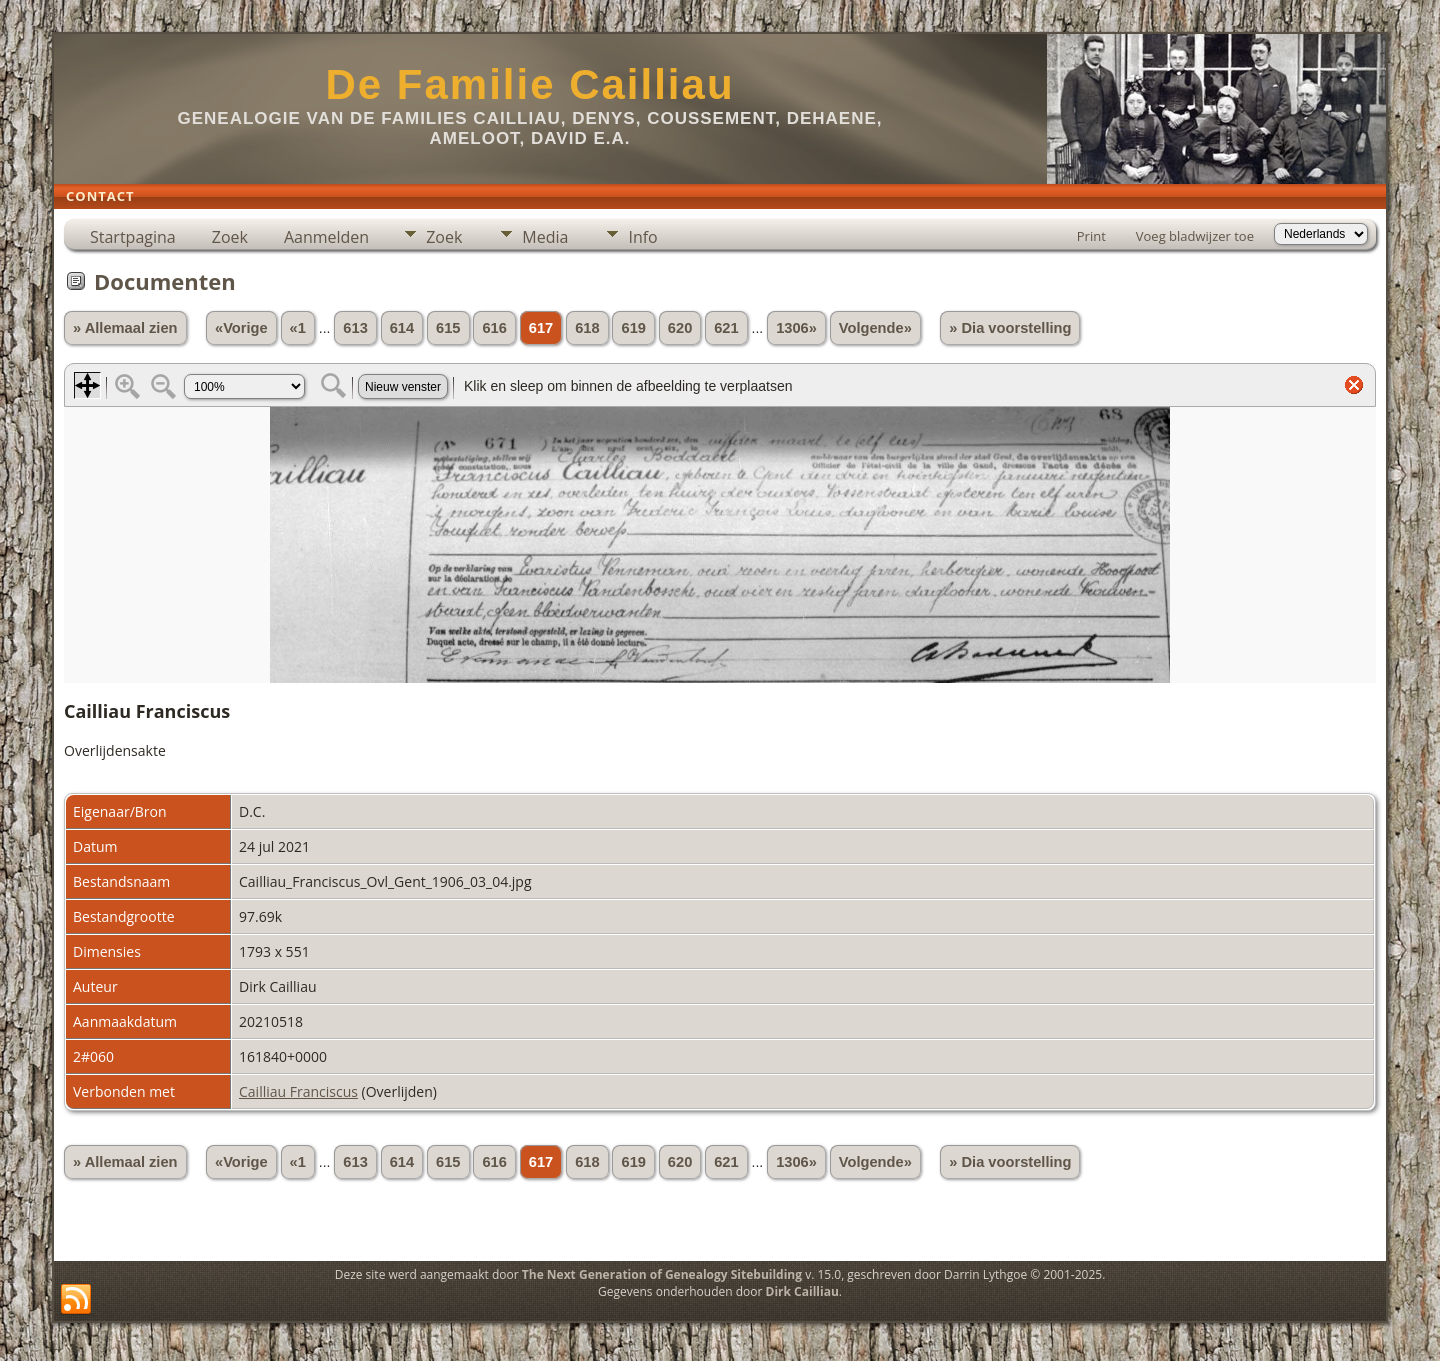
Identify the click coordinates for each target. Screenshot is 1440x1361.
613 (355, 328)
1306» (796, 328)
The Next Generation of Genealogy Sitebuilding (662, 1274)
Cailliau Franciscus (298, 1091)
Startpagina (133, 237)
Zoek (230, 237)
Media (545, 237)
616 (494, 328)
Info (642, 237)
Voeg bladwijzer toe (1195, 236)
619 (633, 328)
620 (680, 328)
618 (587, 328)
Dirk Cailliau (802, 1291)
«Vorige (241, 328)
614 (402, 328)
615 (448, 328)
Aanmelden (326, 237)
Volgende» (875, 328)
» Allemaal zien (125, 328)
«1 (298, 328)
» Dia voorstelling (1010, 328)
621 (726, 328)
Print (1091, 236)
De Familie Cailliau (529, 84)
